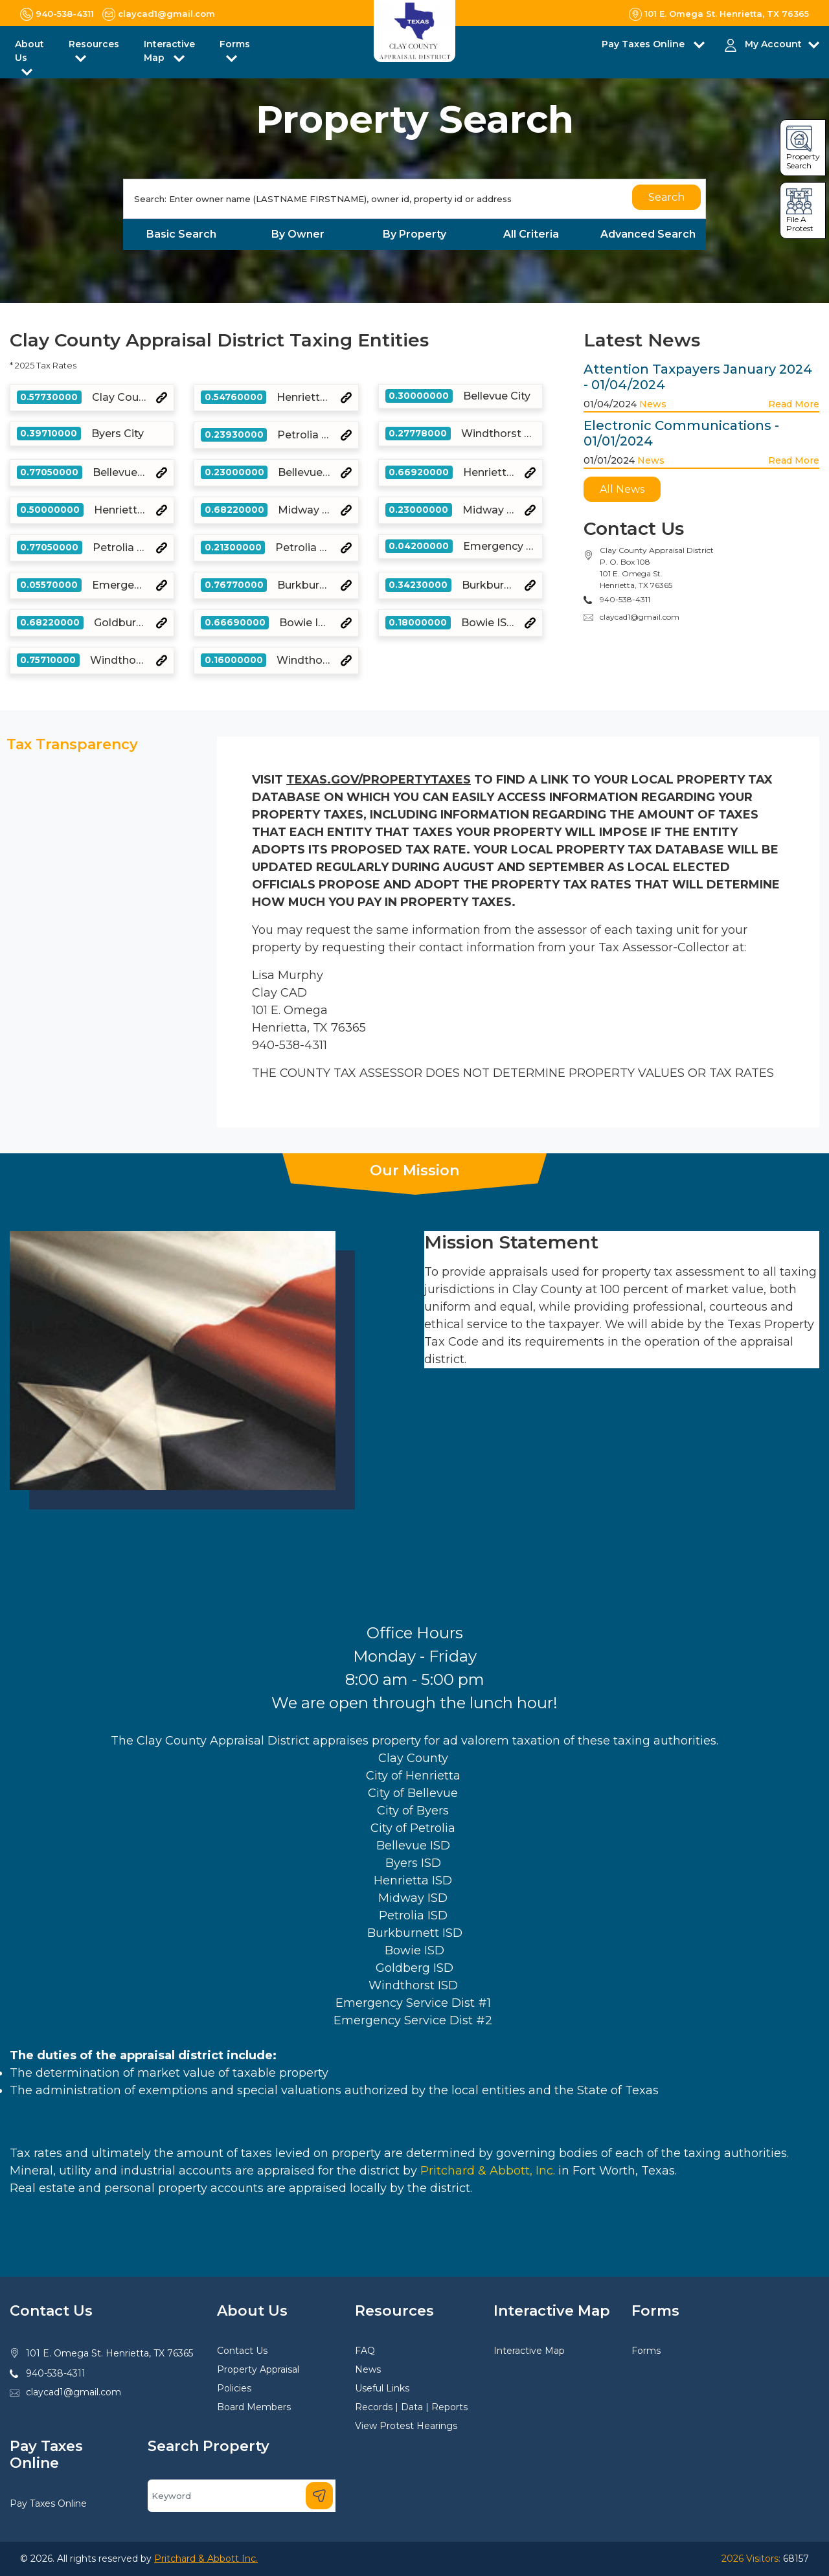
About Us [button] (29, 50)
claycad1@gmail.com (639, 617)
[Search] (414, 199)
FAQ (365, 2350)
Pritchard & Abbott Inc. (206, 2558)
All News (622, 489)
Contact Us (242, 2350)
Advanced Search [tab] (648, 234)
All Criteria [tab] (531, 234)
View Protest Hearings (406, 2426)
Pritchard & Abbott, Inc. (487, 2171)
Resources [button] (94, 44)
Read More (793, 404)
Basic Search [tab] (181, 234)
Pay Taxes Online (48, 2503)
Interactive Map (529, 2350)
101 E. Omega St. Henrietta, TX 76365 (109, 2353)
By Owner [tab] (297, 234)
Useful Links (382, 2388)
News (652, 404)
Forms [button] (235, 44)
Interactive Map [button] (169, 50)
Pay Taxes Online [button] (644, 44)
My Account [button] (773, 44)
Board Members (254, 2407)
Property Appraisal (258, 2369)
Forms (646, 2350)
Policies (234, 2388)
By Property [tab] (414, 234)
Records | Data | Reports (411, 2407)
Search (666, 197)
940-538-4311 (55, 2373)
